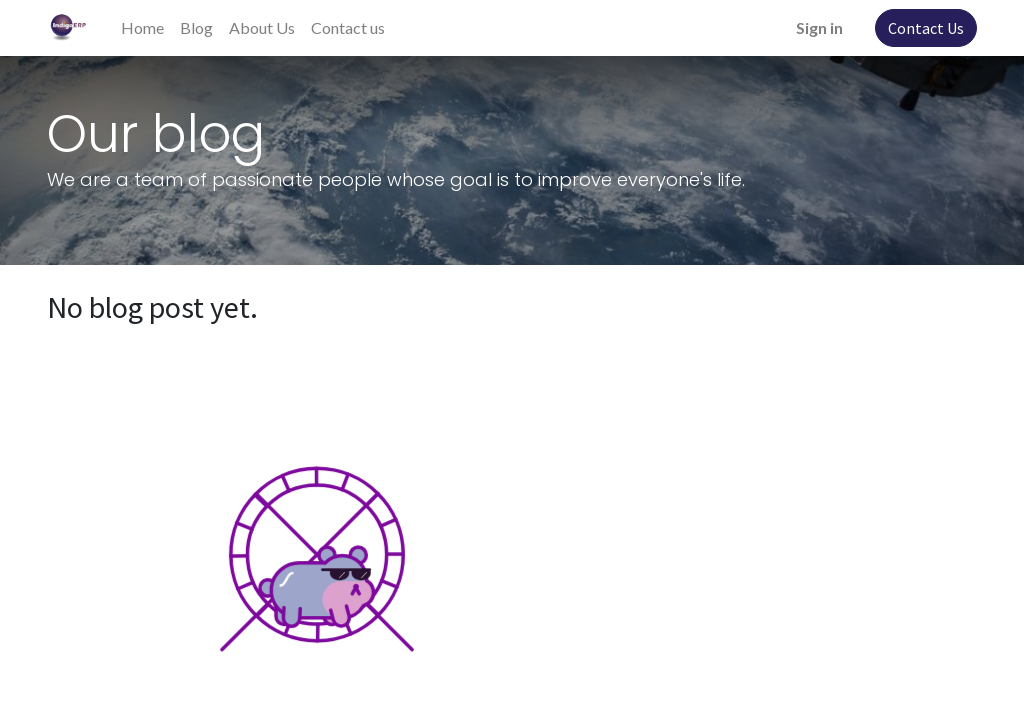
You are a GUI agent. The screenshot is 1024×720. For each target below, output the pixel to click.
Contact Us (926, 28)
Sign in (819, 27)
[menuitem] (142, 28)
